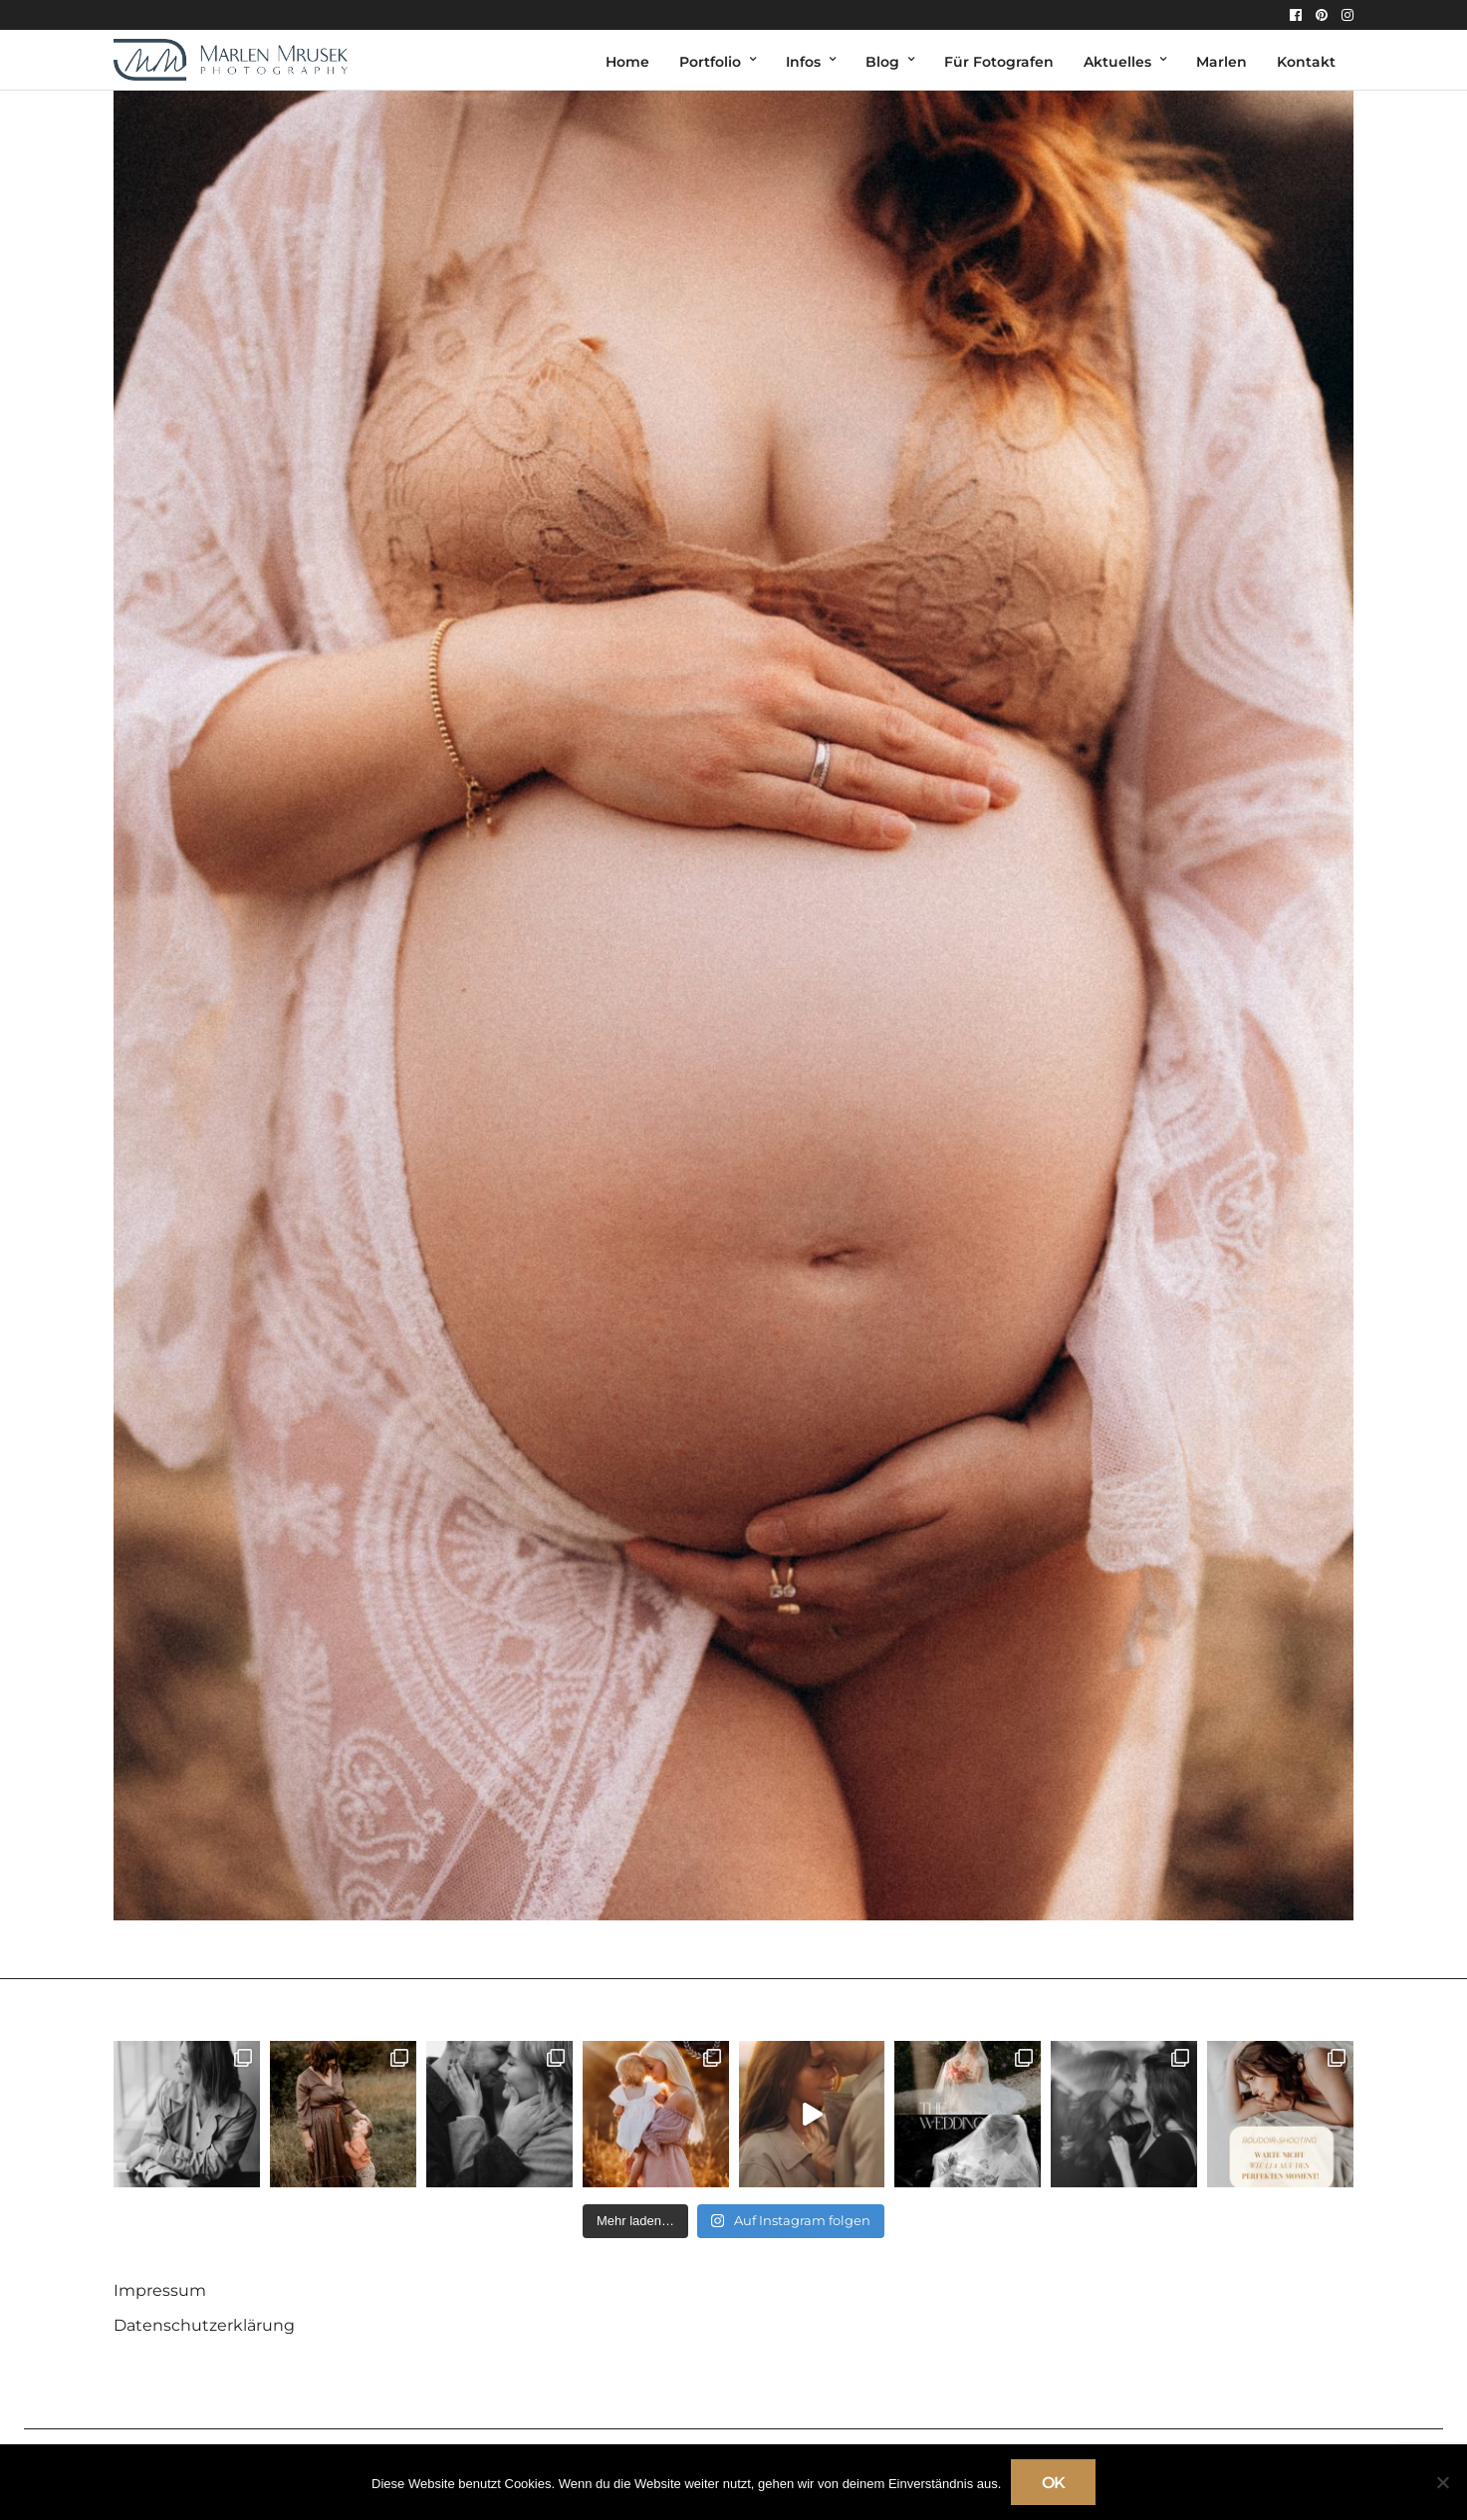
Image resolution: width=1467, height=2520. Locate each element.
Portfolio (710, 62)
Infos (803, 62)
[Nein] (1442, 2482)
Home (627, 62)
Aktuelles (1117, 62)
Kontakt (1306, 62)
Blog (882, 62)
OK (1053, 2482)
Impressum (160, 2290)
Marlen (1221, 62)
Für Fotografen (999, 62)
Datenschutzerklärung (204, 2325)
